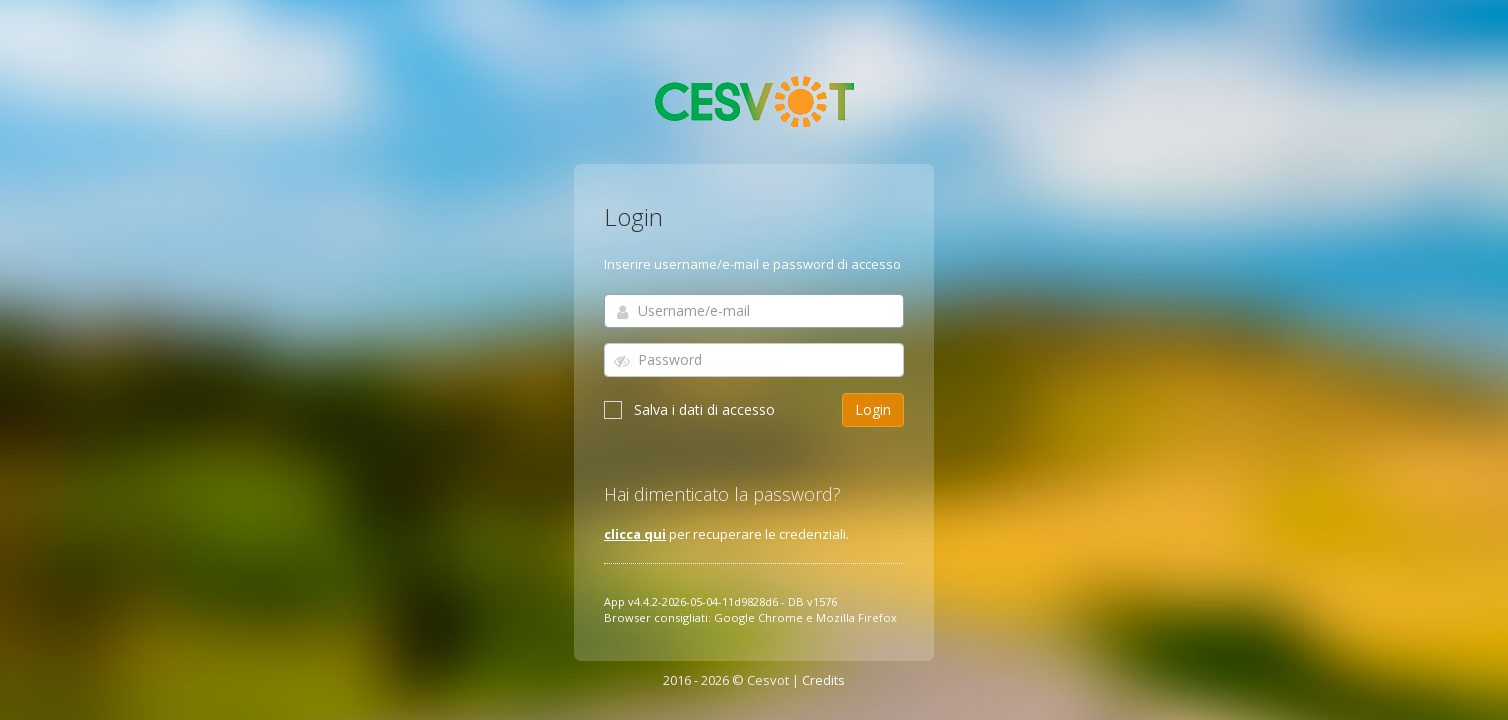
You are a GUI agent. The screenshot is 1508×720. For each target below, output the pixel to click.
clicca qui (635, 534)
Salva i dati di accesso (689, 409)
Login (873, 409)
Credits (823, 680)
